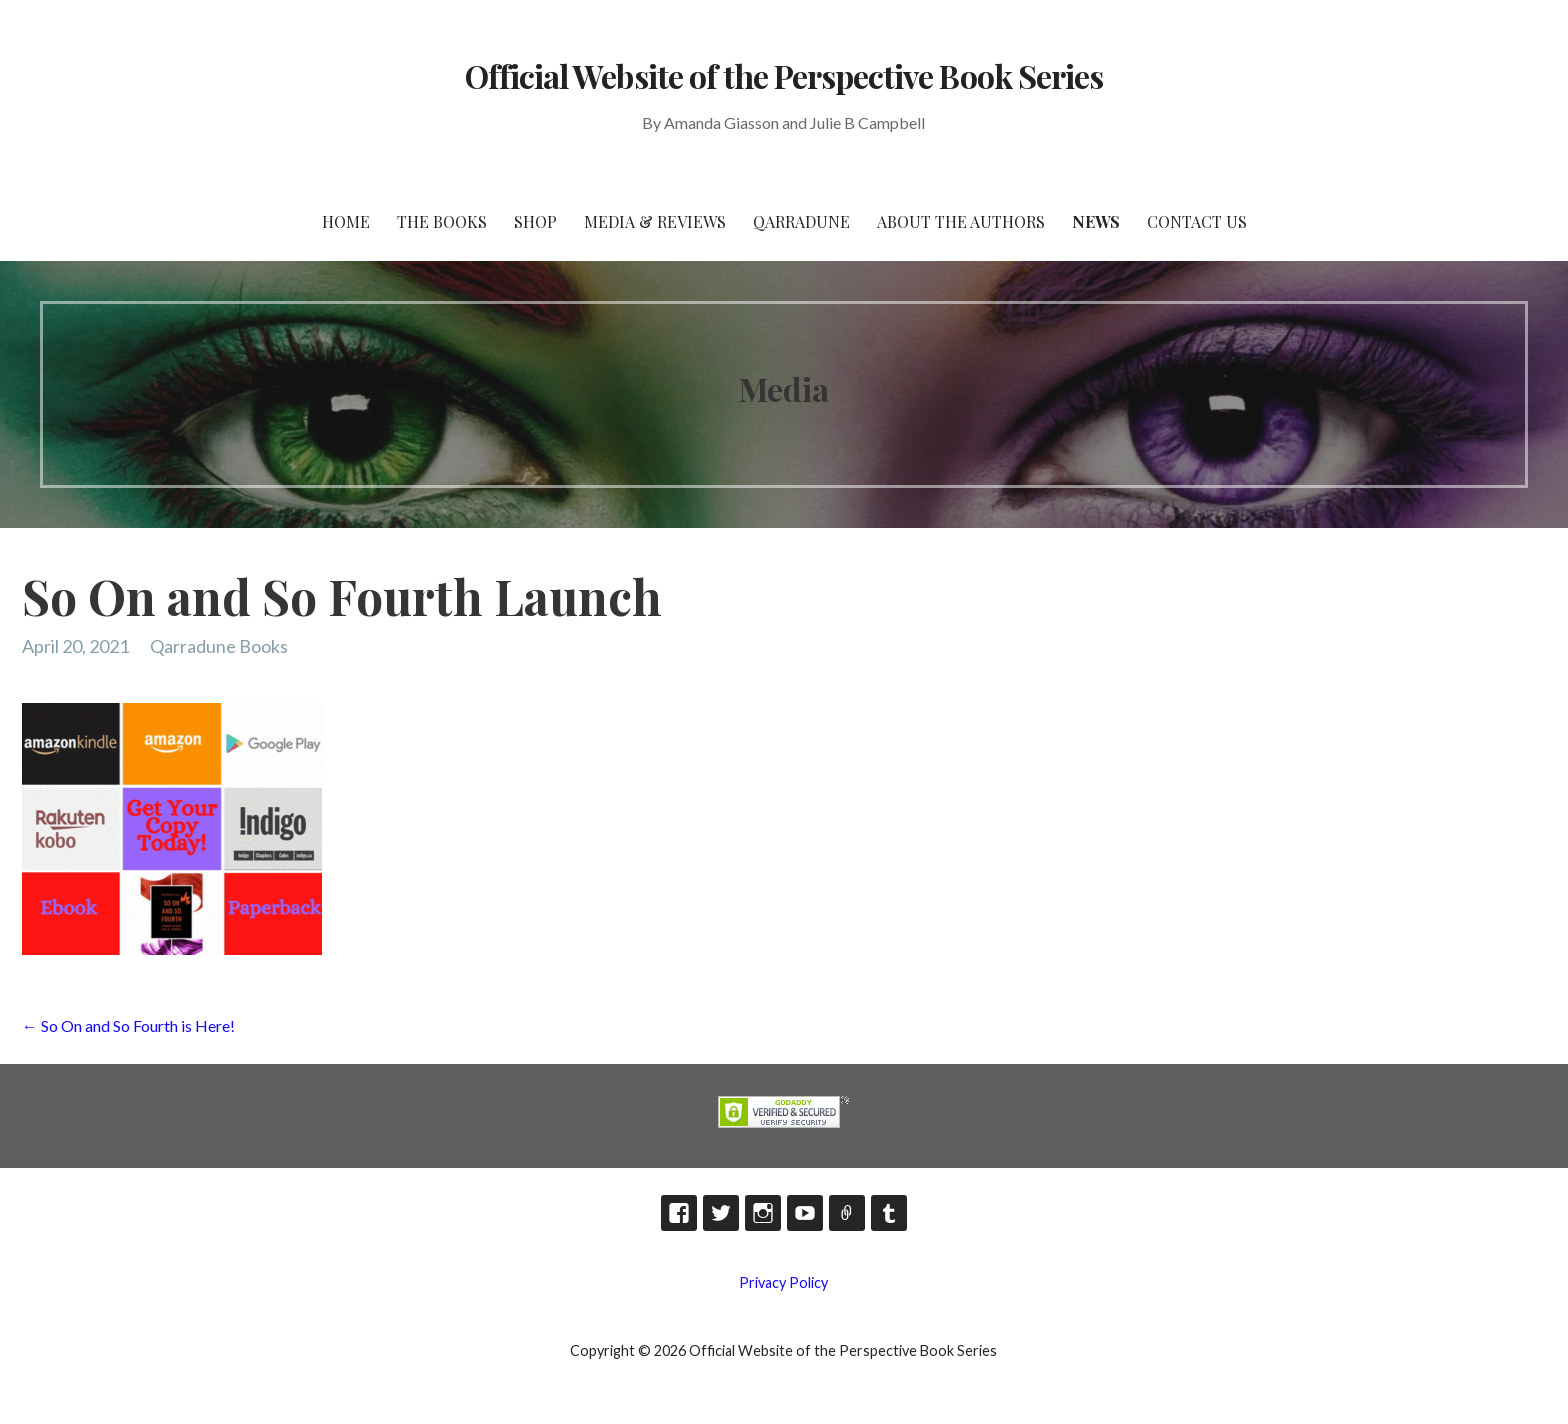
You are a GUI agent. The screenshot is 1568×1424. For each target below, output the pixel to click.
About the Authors (961, 221)
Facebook (679, 1213)
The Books (442, 221)
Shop (535, 221)
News (1096, 221)
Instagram (763, 1213)
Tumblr (889, 1213)
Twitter (721, 1213)
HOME (346, 221)
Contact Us (1197, 221)
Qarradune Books (219, 646)
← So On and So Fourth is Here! (128, 1025)
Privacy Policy (783, 1282)
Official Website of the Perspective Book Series (784, 75)
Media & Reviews (655, 221)
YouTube (805, 1213)
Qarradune (801, 221)
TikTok (847, 1213)
